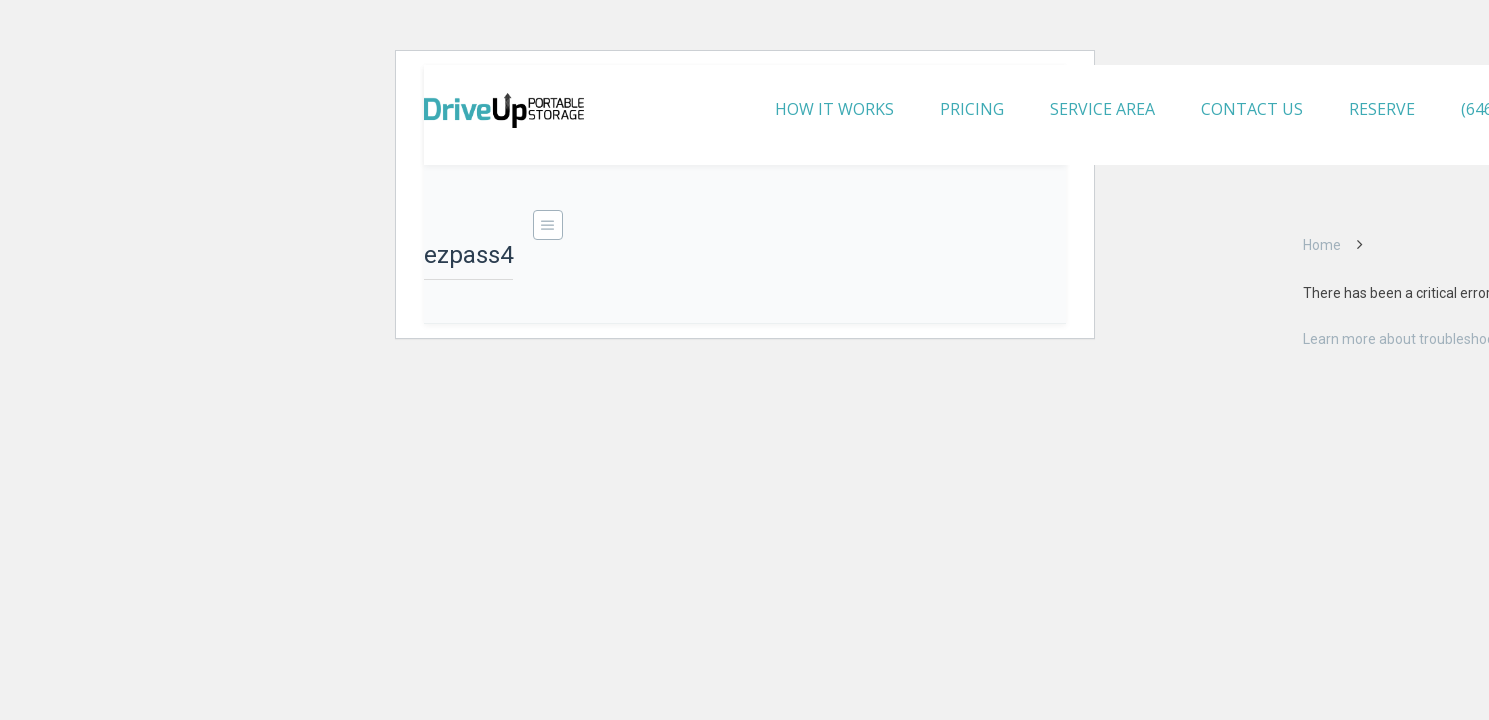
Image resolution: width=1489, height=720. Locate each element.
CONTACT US (1252, 109)
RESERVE (1382, 109)
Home (1322, 245)
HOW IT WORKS (834, 109)
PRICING (972, 109)
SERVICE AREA (1102, 109)
